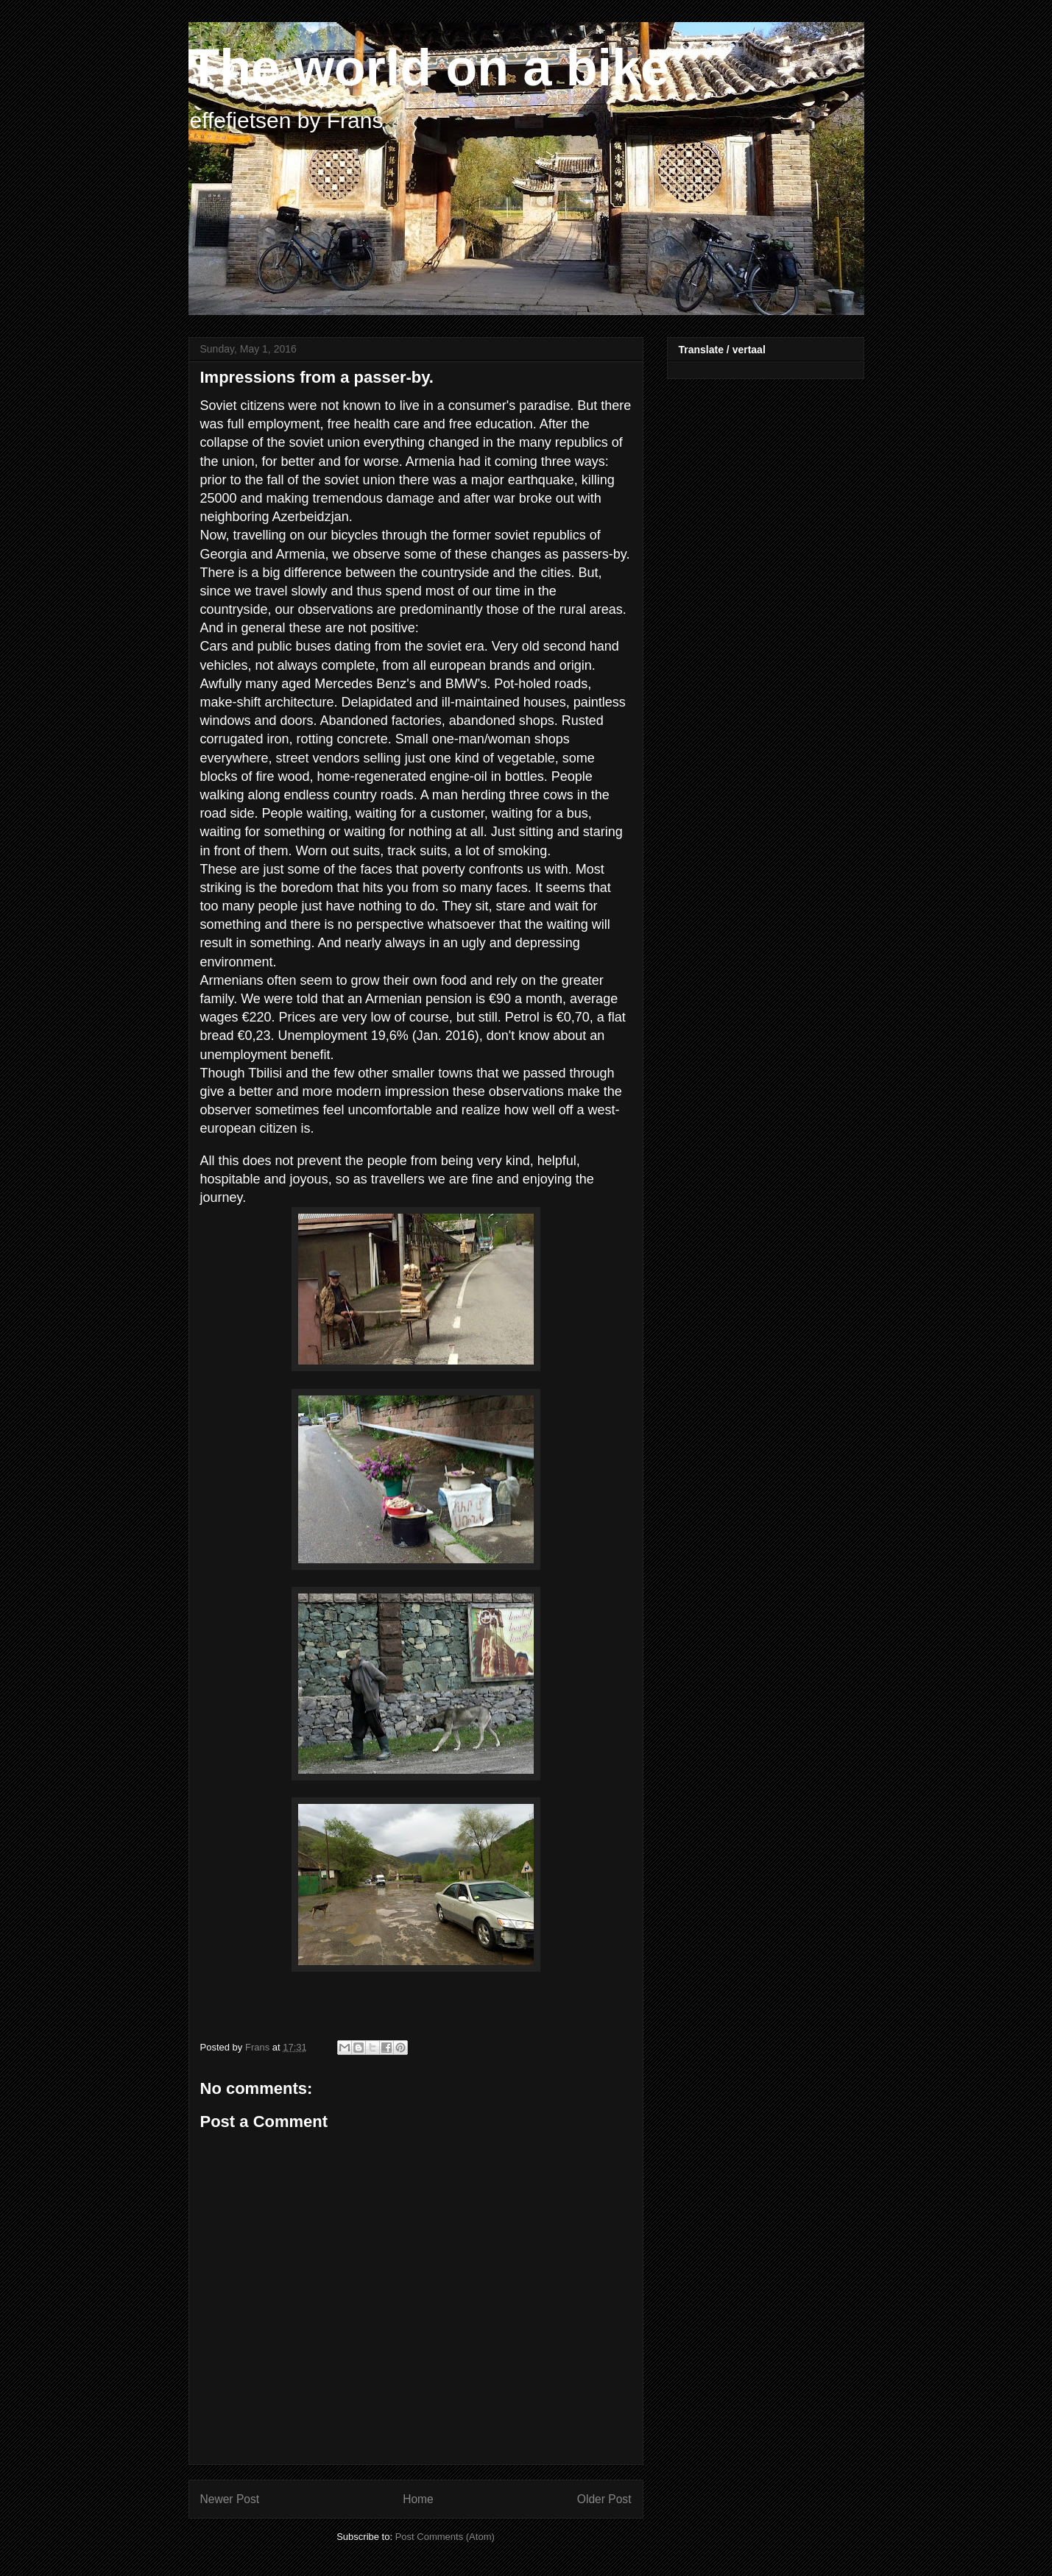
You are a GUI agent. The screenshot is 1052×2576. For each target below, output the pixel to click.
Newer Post (230, 2499)
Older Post (604, 2499)
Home (418, 2499)
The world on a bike (428, 67)
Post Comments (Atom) (445, 2536)
